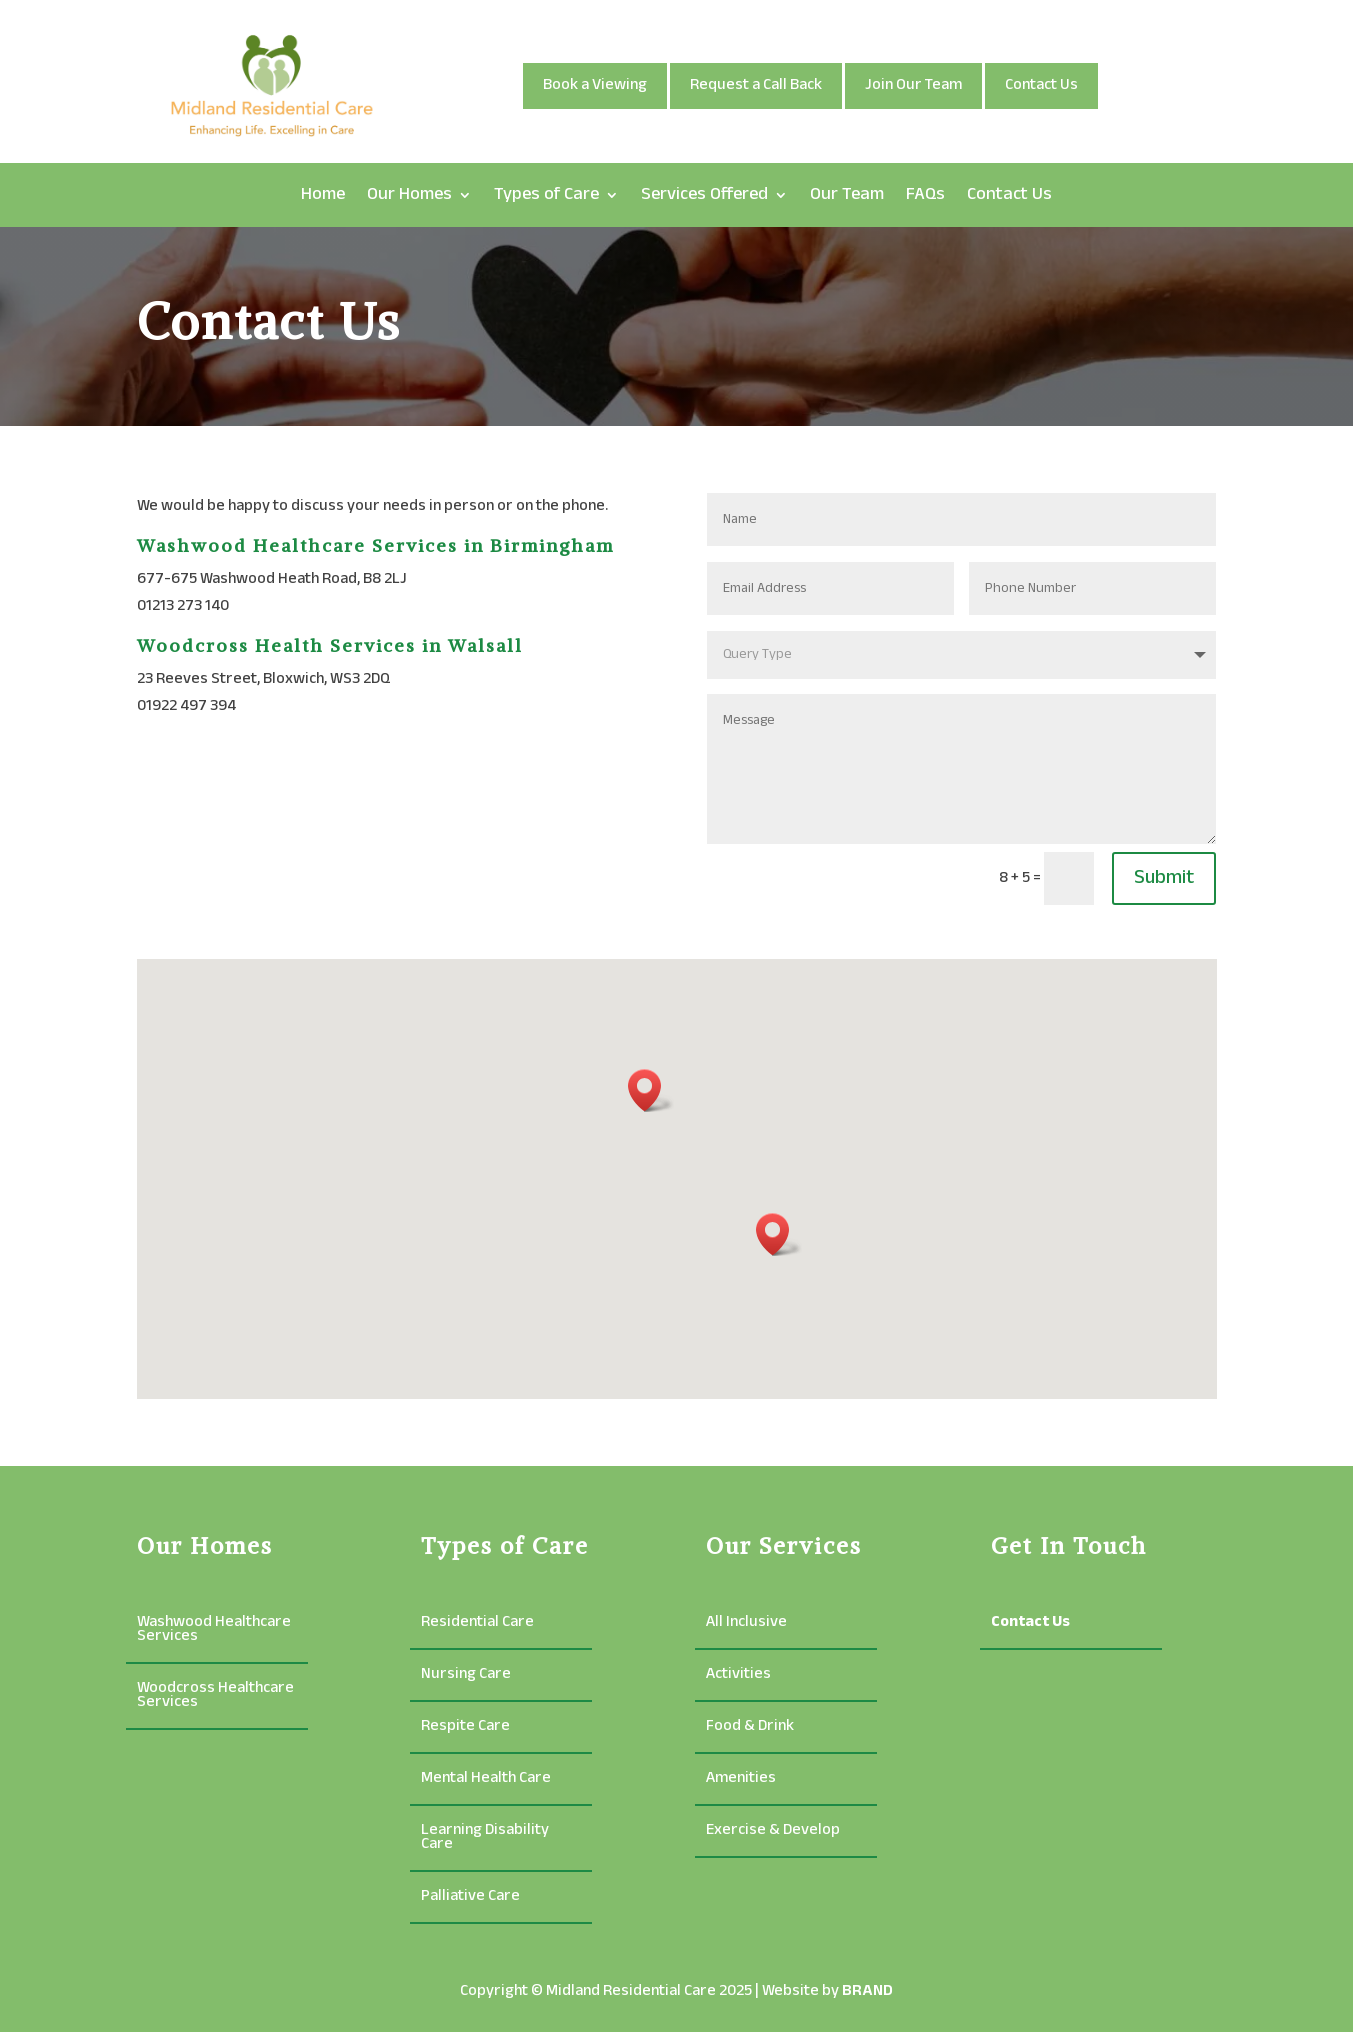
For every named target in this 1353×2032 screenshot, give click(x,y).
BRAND (867, 1991)
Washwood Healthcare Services (214, 1632)
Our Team (847, 195)
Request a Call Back (756, 85)
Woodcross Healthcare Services (215, 1698)
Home (323, 195)
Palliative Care (470, 1899)
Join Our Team (913, 85)
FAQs (925, 195)
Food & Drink (750, 1729)
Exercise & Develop (773, 1833)
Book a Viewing (595, 85)
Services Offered (704, 195)
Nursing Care (466, 1677)
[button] (779, 1234)
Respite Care (465, 1729)
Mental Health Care (486, 1781)
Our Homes (409, 195)
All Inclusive (746, 1625)
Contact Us (1041, 85)
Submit (1164, 878)
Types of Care (546, 195)
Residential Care (477, 1625)
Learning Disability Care (485, 1840)
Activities (738, 1677)
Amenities (741, 1781)
